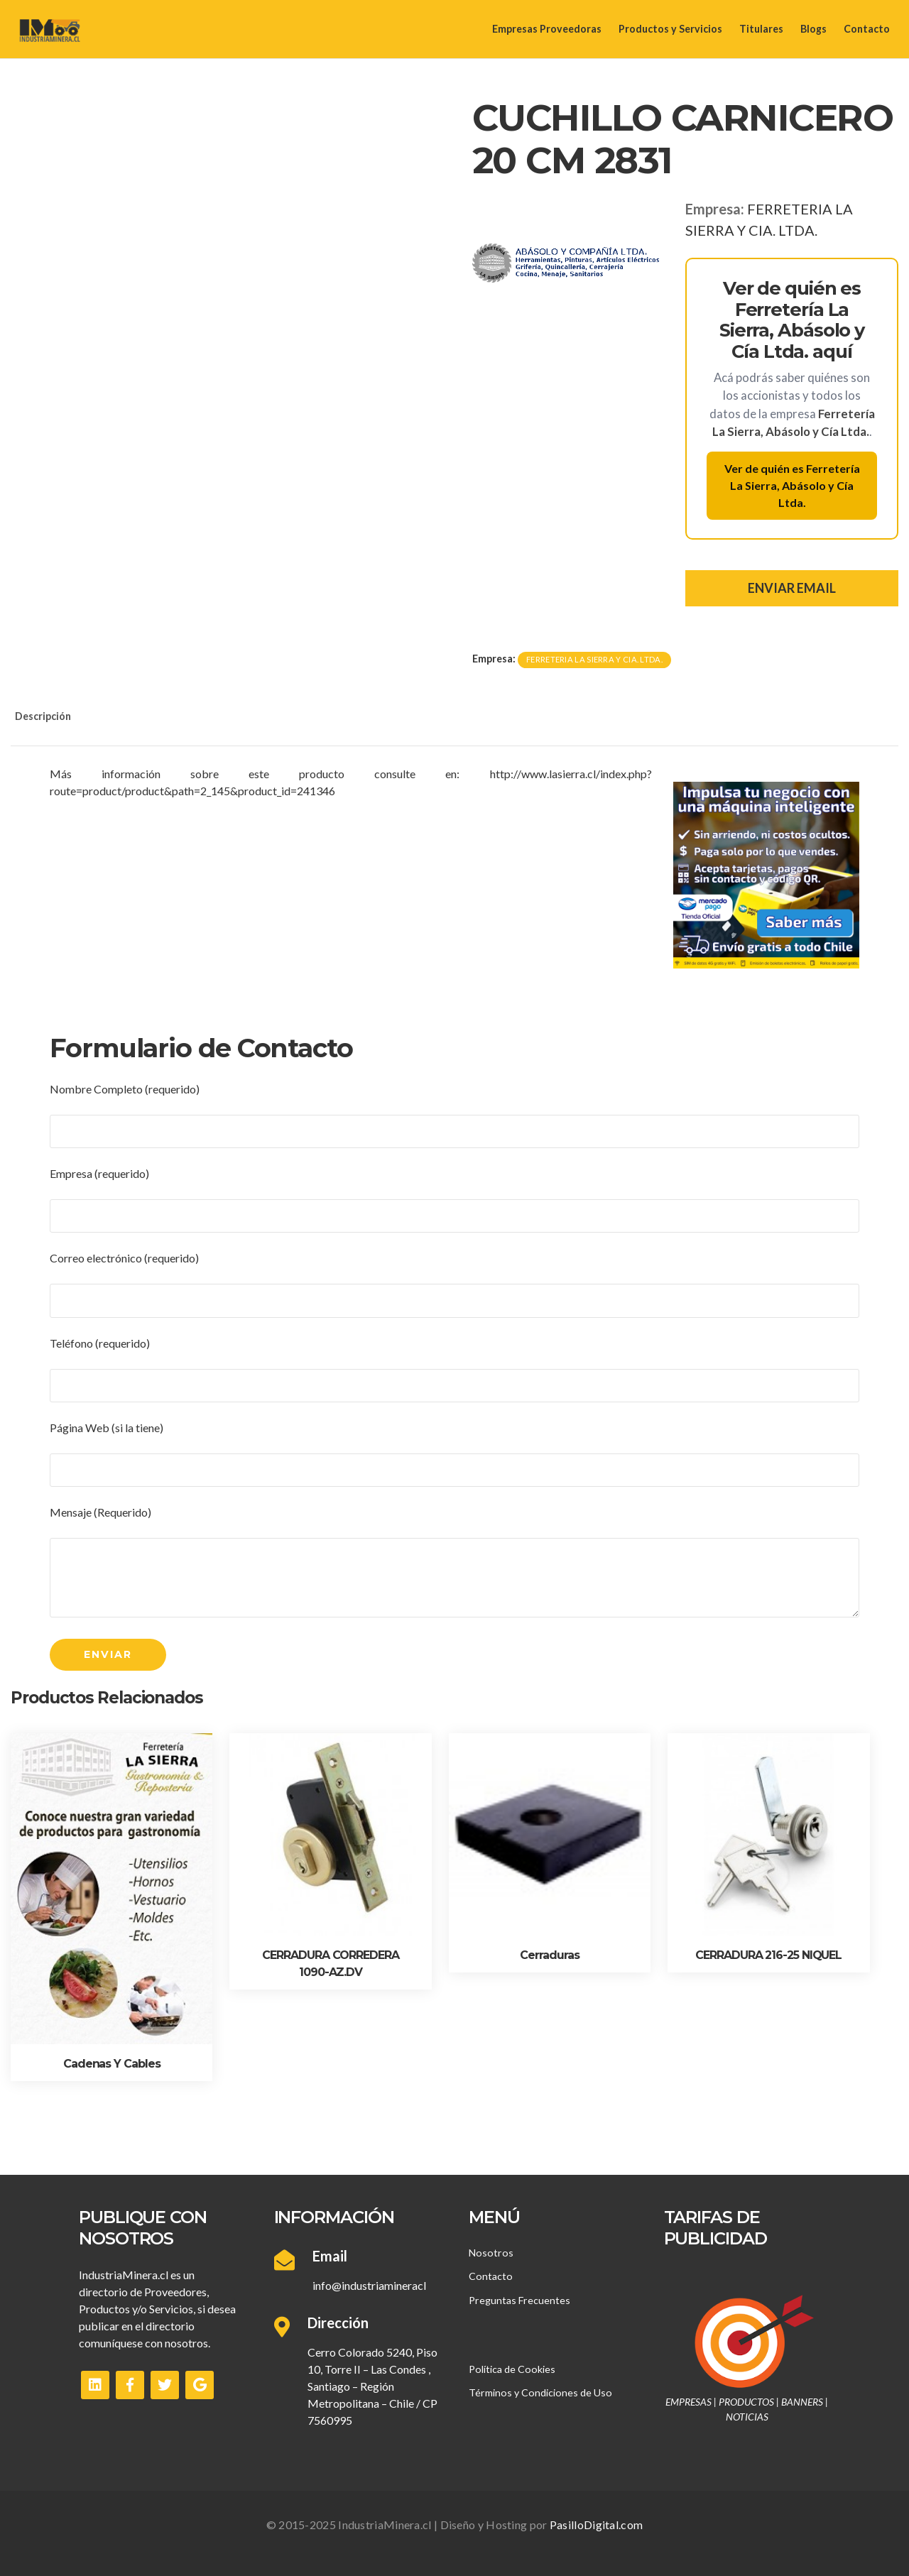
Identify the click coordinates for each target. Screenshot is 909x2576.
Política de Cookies (512, 2369)
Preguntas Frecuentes (519, 2300)
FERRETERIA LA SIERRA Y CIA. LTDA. (594, 659)
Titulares (761, 29)
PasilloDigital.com (596, 2524)
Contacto (867, 29)
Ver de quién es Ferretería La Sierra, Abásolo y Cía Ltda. (792, 485)
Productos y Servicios (670, 29)
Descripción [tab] (43, 716)
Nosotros (491, 2253)
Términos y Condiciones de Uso (540, 2392)
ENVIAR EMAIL (792, 588)
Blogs (813, 29)
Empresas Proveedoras (547, 29)
